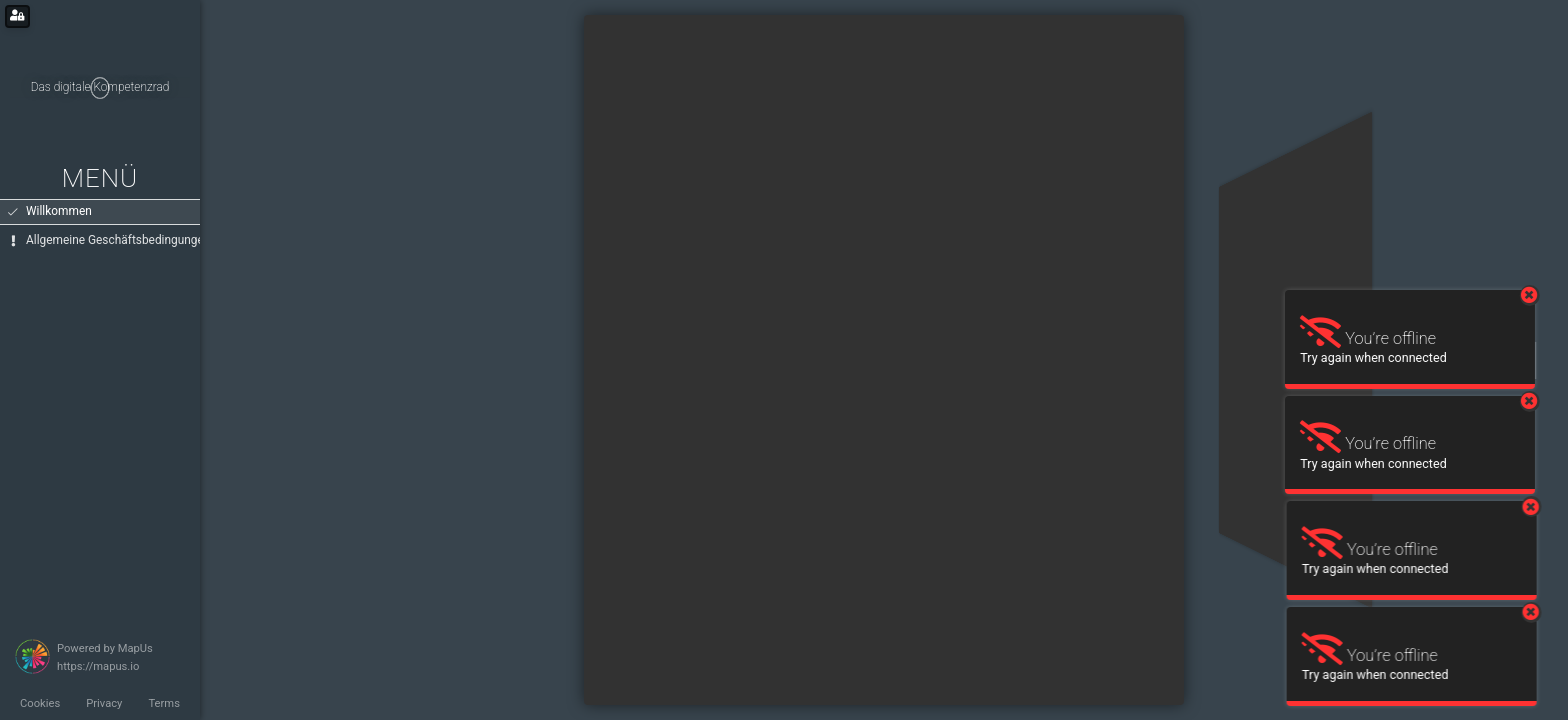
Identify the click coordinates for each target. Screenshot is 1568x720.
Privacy (104, 703)
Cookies (40, 703)
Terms (163, 703)
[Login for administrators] (17, 16)
